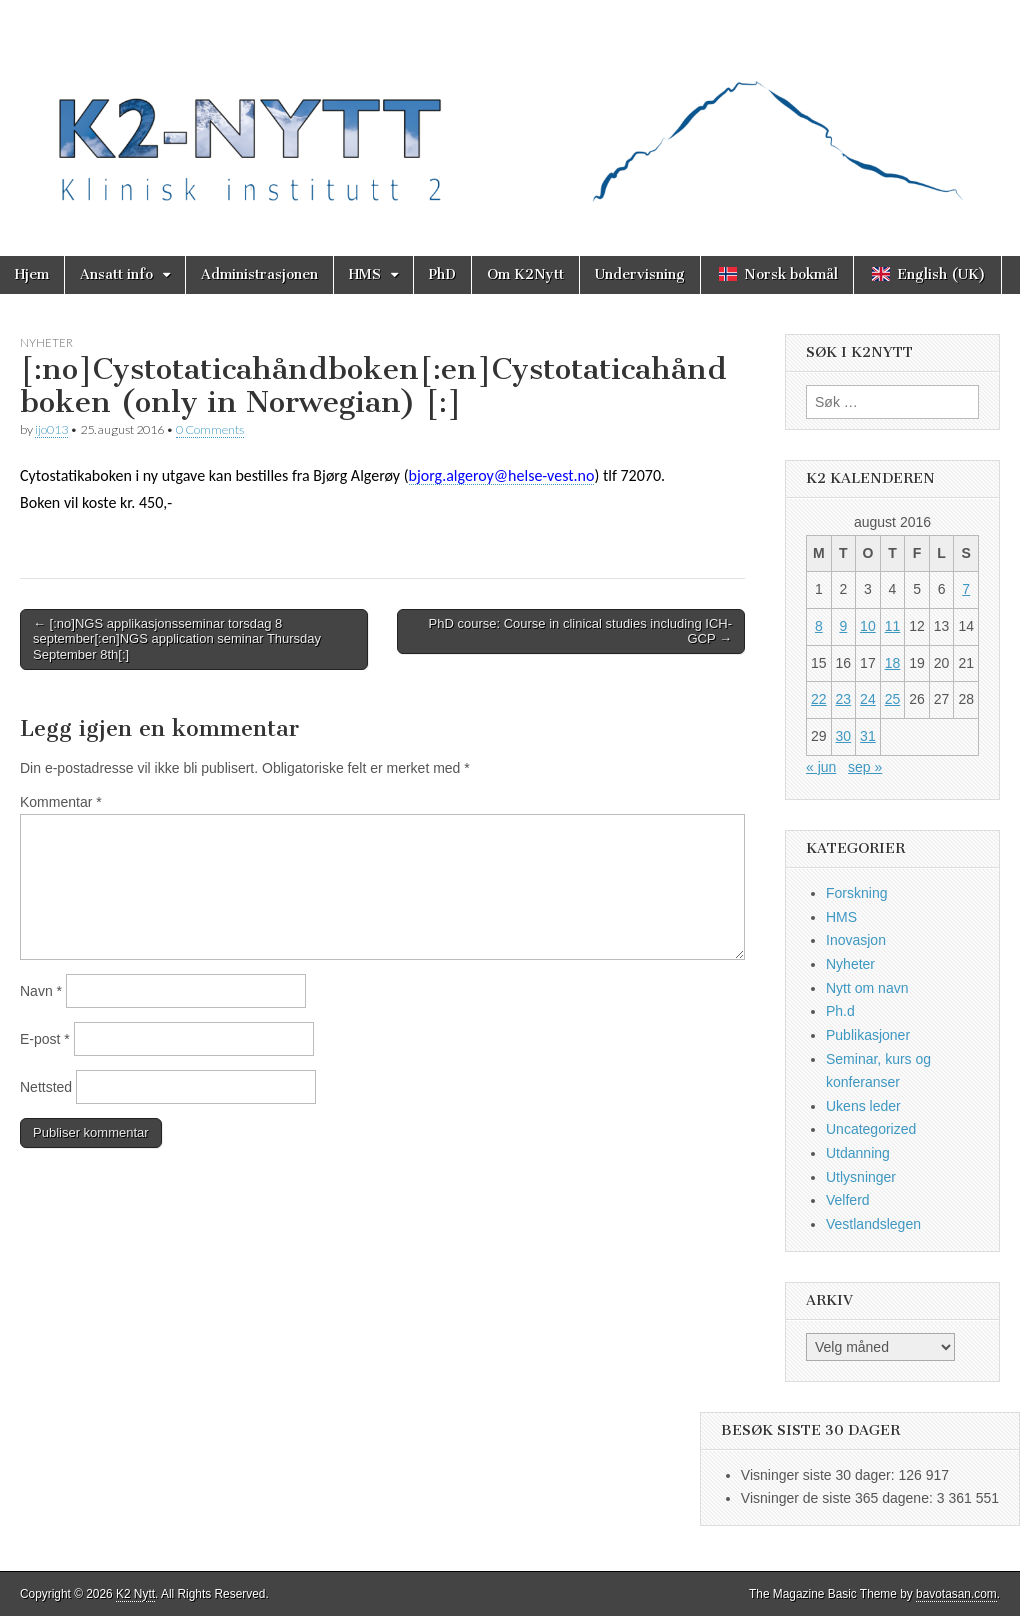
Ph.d (840, 1011)
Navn (41, 991)
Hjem (32, 274)
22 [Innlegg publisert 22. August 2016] (819, 699)
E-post (45, 1039)
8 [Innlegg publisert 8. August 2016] (819, 626)
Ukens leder (863, 1106)
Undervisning (640, 274)
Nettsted (46, 1087)
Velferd (848, 1200)
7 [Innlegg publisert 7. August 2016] (966, 589)
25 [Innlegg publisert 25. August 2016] (893, 699)
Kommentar (61, 802)
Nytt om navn (867, 988)
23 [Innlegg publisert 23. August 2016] (844, 699)
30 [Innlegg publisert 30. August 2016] (844, 736)
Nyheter (46, 342)
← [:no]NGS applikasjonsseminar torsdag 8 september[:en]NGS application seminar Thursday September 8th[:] (177, 639)
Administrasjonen (259, 274)
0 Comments (210, 429)
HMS (365, 274)
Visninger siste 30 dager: (820, 1475)
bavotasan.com (956, 1594)
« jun (821, 767)
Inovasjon (856, 940)
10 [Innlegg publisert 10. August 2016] (868, 626)
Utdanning (858, 1153)
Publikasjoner (868, 1035)
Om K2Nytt (525, 274)
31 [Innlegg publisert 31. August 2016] (868, 736)
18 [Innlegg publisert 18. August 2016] (893, 663)
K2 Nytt (135, 1594)
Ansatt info (116, 274)
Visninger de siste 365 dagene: (839, 1498)
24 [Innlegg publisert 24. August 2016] (868, 699)
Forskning (856, 893)
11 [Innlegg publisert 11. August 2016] (893, 626)
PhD (442, 274)
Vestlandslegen (873, 1224)
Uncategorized (871, 1129)
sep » (865, 767)
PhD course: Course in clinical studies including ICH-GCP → (580, 631)
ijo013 (51, 429)
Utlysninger (861, 1177)
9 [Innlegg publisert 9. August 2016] (843, 626)
